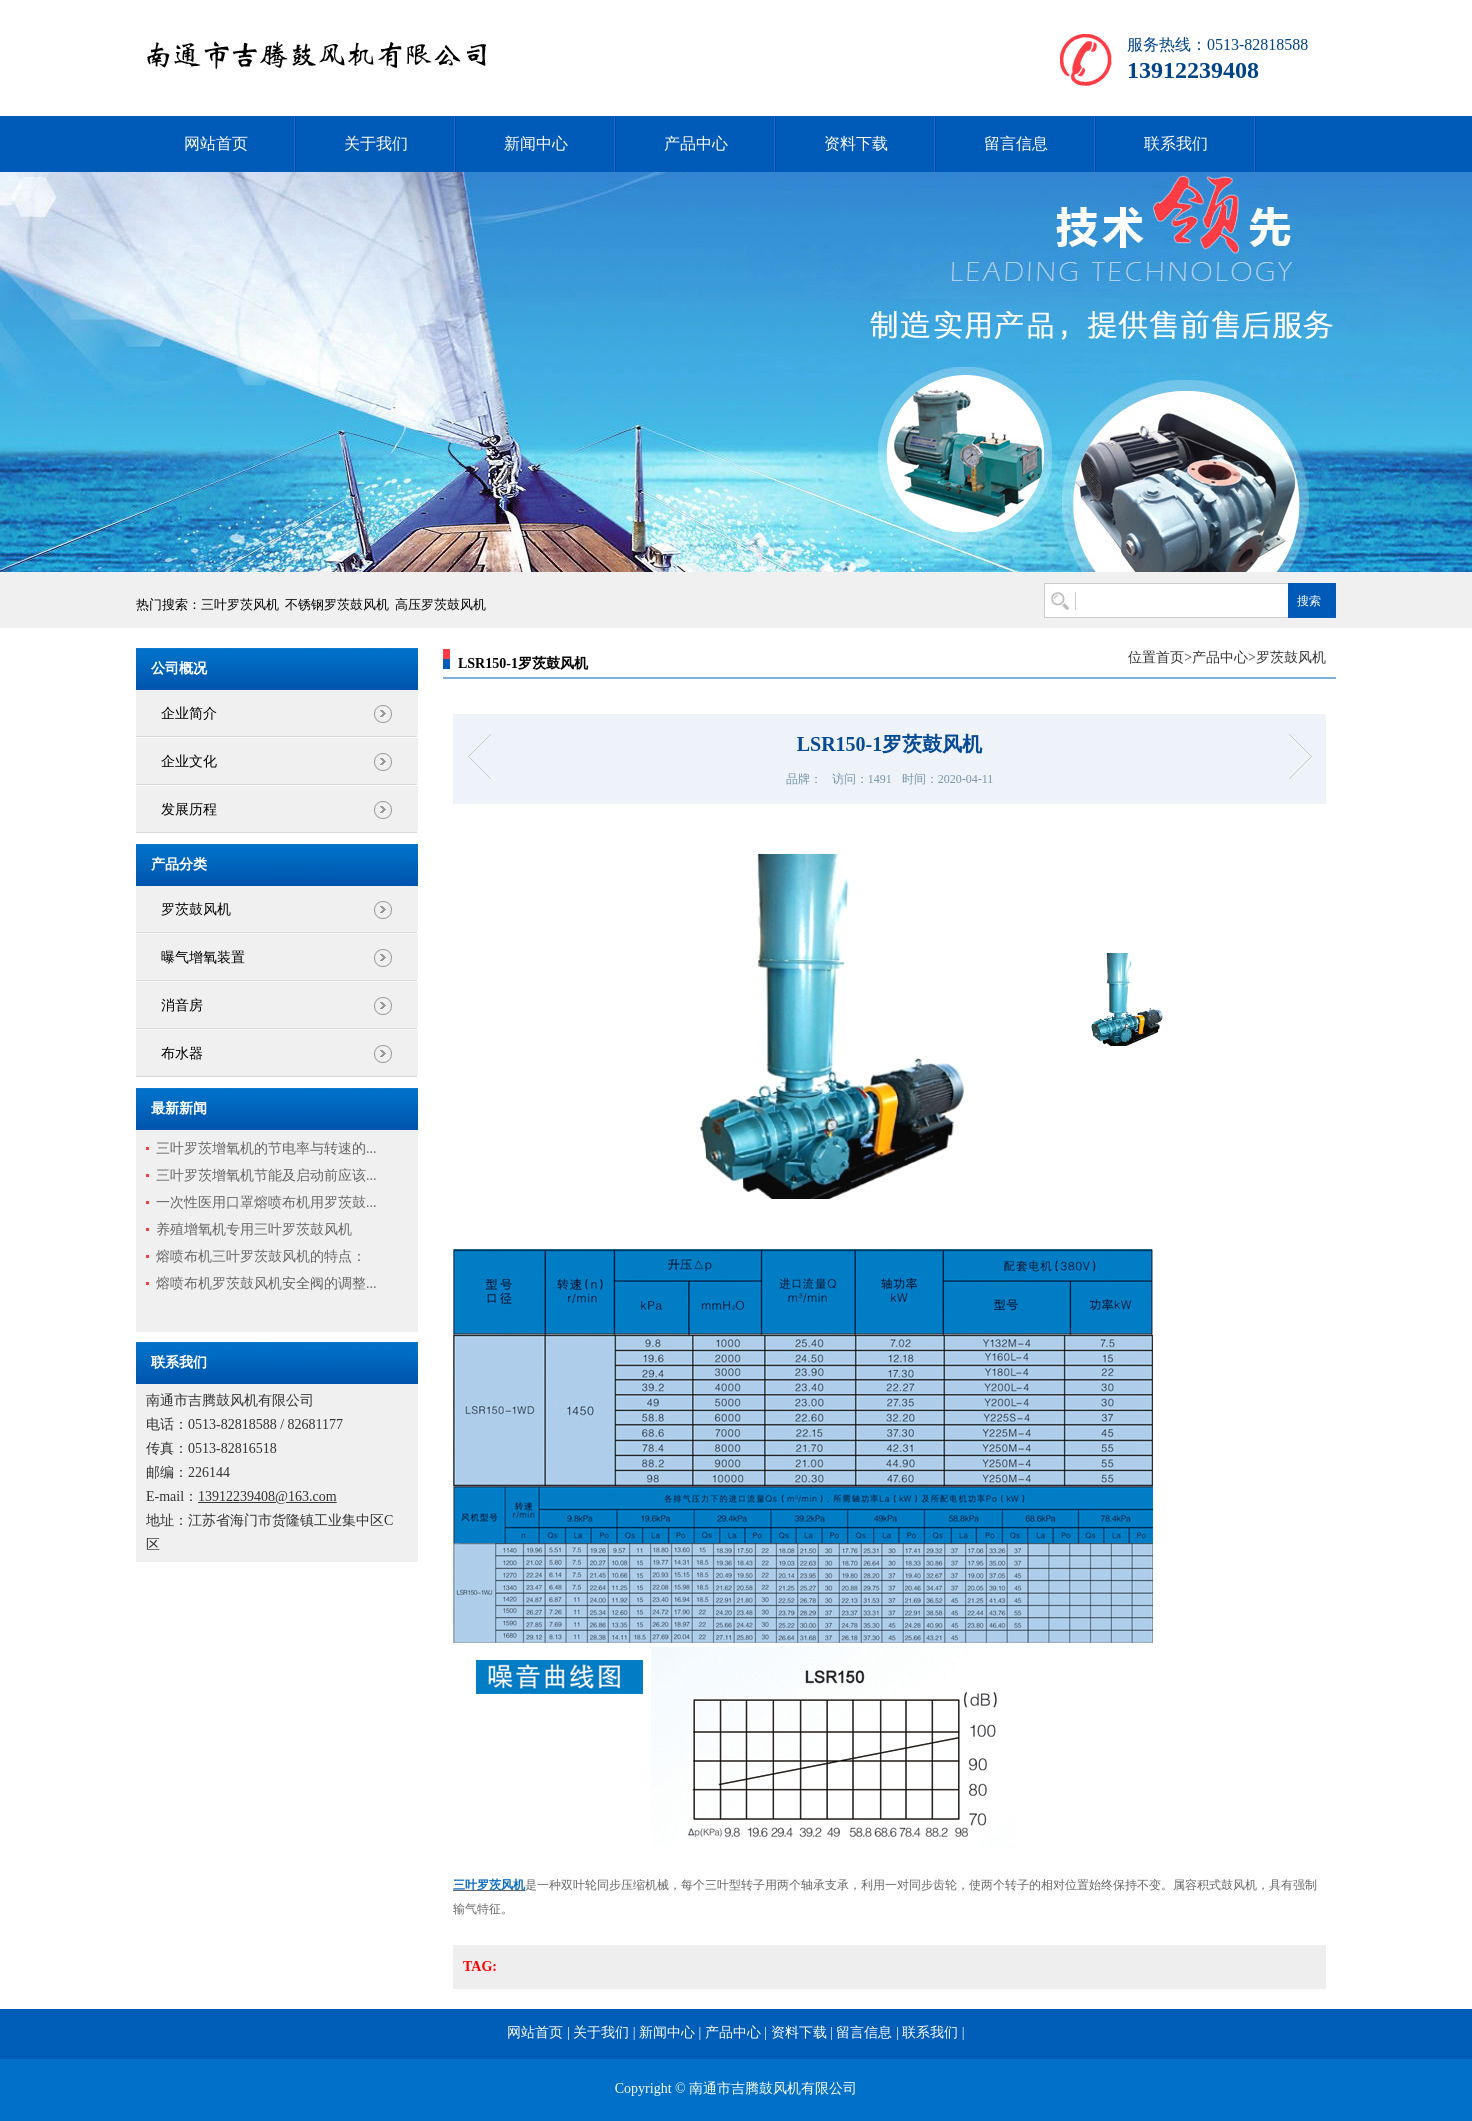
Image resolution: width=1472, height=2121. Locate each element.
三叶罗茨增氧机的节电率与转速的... (266, 1148)
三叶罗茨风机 (240, 604)
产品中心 (696, 143)
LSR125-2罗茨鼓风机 (485, 756)
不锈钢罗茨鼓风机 (337, 604)
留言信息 (1016, 143)
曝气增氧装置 (203, 957)
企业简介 (189, 713)
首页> (1174, 657)
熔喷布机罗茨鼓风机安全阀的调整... (266, 1283)
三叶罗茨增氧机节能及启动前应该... (266, 1175)
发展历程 (189, 809)
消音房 (182, 1005)
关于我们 (376, 143)
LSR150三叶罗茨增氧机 (1293, 756)
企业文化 (189, 761)
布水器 (182, 1053)
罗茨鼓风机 (196, 909)
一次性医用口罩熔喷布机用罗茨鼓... (266, 1202)
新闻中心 (536, 143)
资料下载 (856, 143)
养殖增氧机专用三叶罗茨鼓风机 (254, 1229)
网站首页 (216, 143)
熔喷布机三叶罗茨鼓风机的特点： (261, 1256)
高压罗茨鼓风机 (440, 604)
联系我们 (1176, 143)
